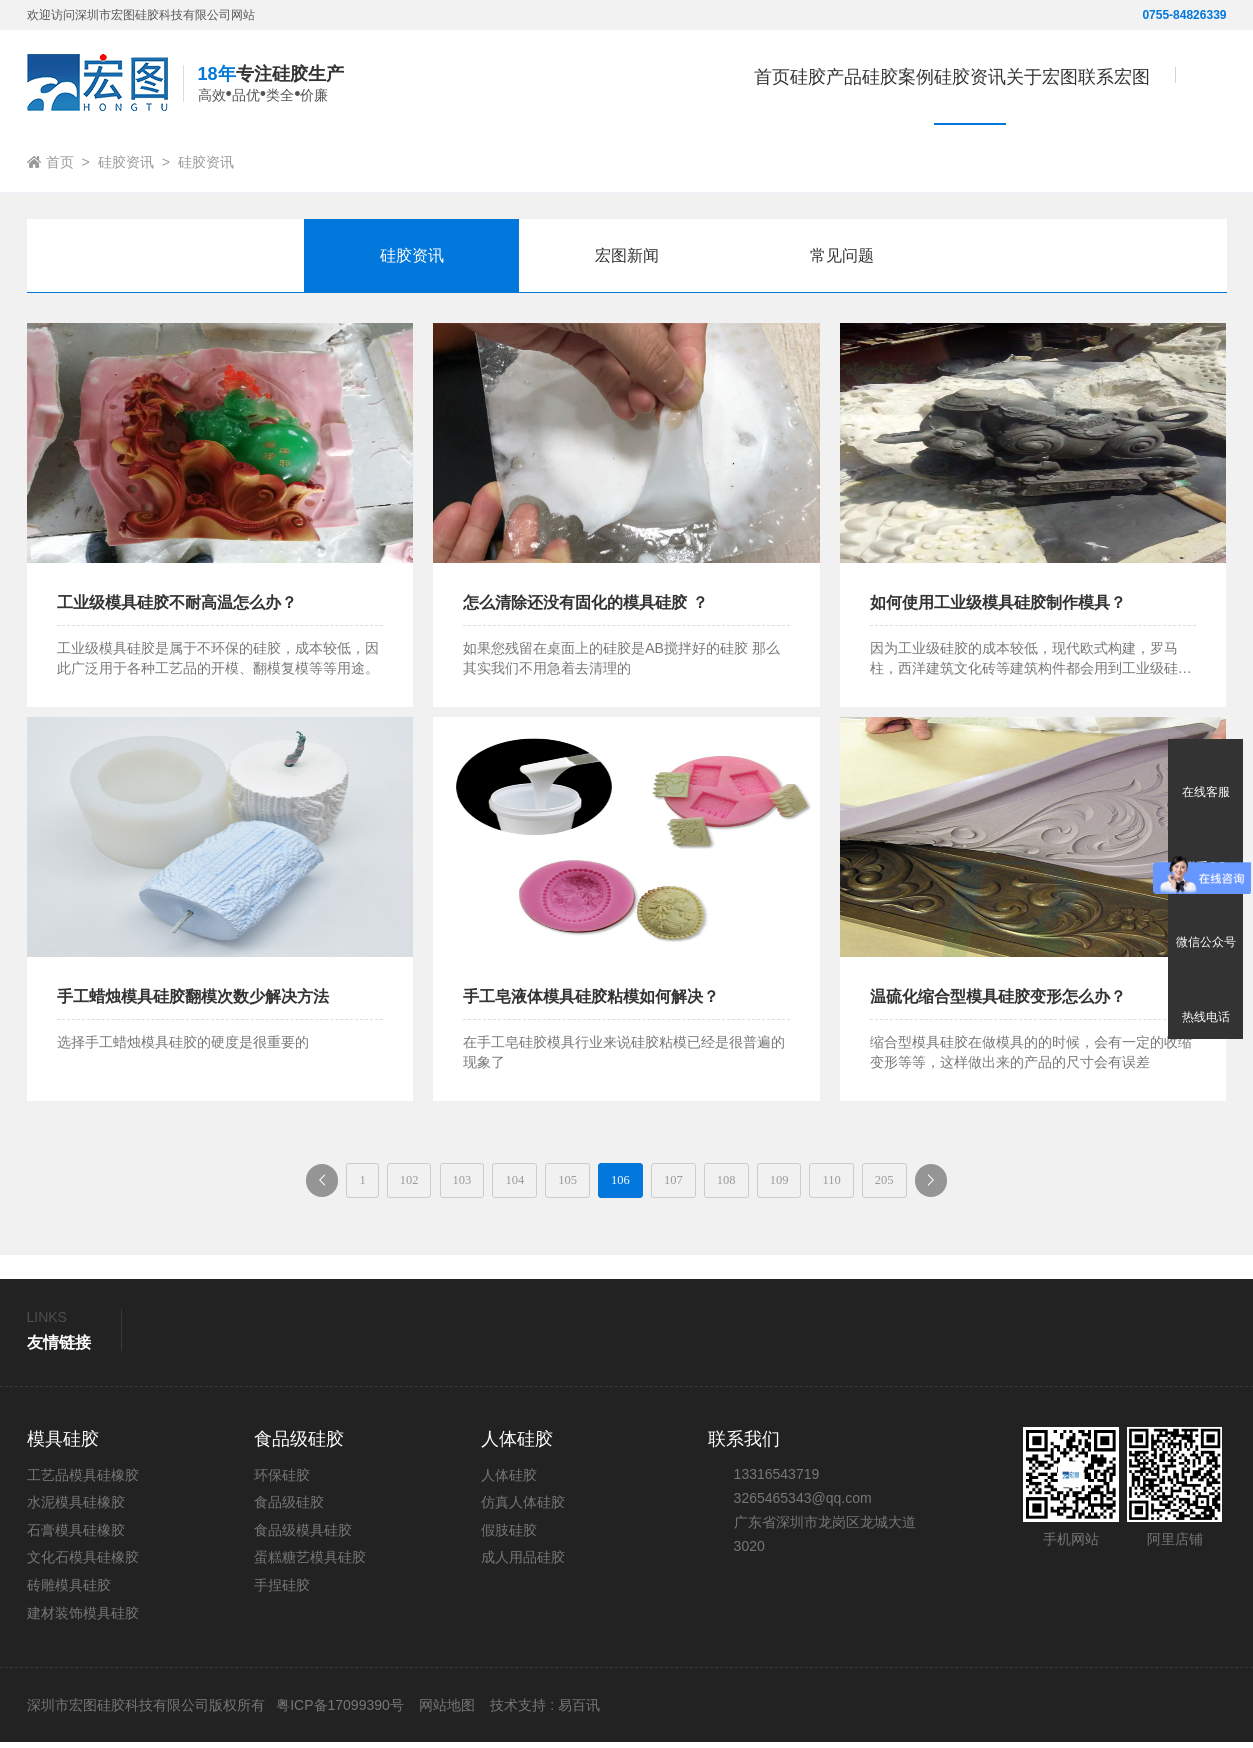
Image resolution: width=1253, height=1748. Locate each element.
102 (324, 1182)
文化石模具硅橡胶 (83, 1563)
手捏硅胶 (282, 1591)
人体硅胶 (509, 1481)
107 (693, 1182)
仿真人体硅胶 (523, 1508)
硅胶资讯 (126, 162)
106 (619, 1182)
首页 (614, 85)
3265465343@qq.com (803, 1504)
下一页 (1062, 1188)
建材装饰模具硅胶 (83, 1619)
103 (398, 1182)
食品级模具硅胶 (303, 1536)
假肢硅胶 (509, 1536)
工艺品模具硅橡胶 (83, 1481)
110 (914, 1182)
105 (545, 1182)
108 (767, 1182)
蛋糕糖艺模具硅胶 (310, 1563)
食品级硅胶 (289, 1508)
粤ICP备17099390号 (338, 1711)
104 (472, 1182)
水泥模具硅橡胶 (76, 1508)
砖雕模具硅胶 (69, 1591)
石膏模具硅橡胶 (76, 1536)
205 (988, 1182)
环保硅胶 (282, 1481)
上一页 (205, 1188)
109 (841, 1182)
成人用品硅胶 (523, 1563)
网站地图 (447, 1711)
